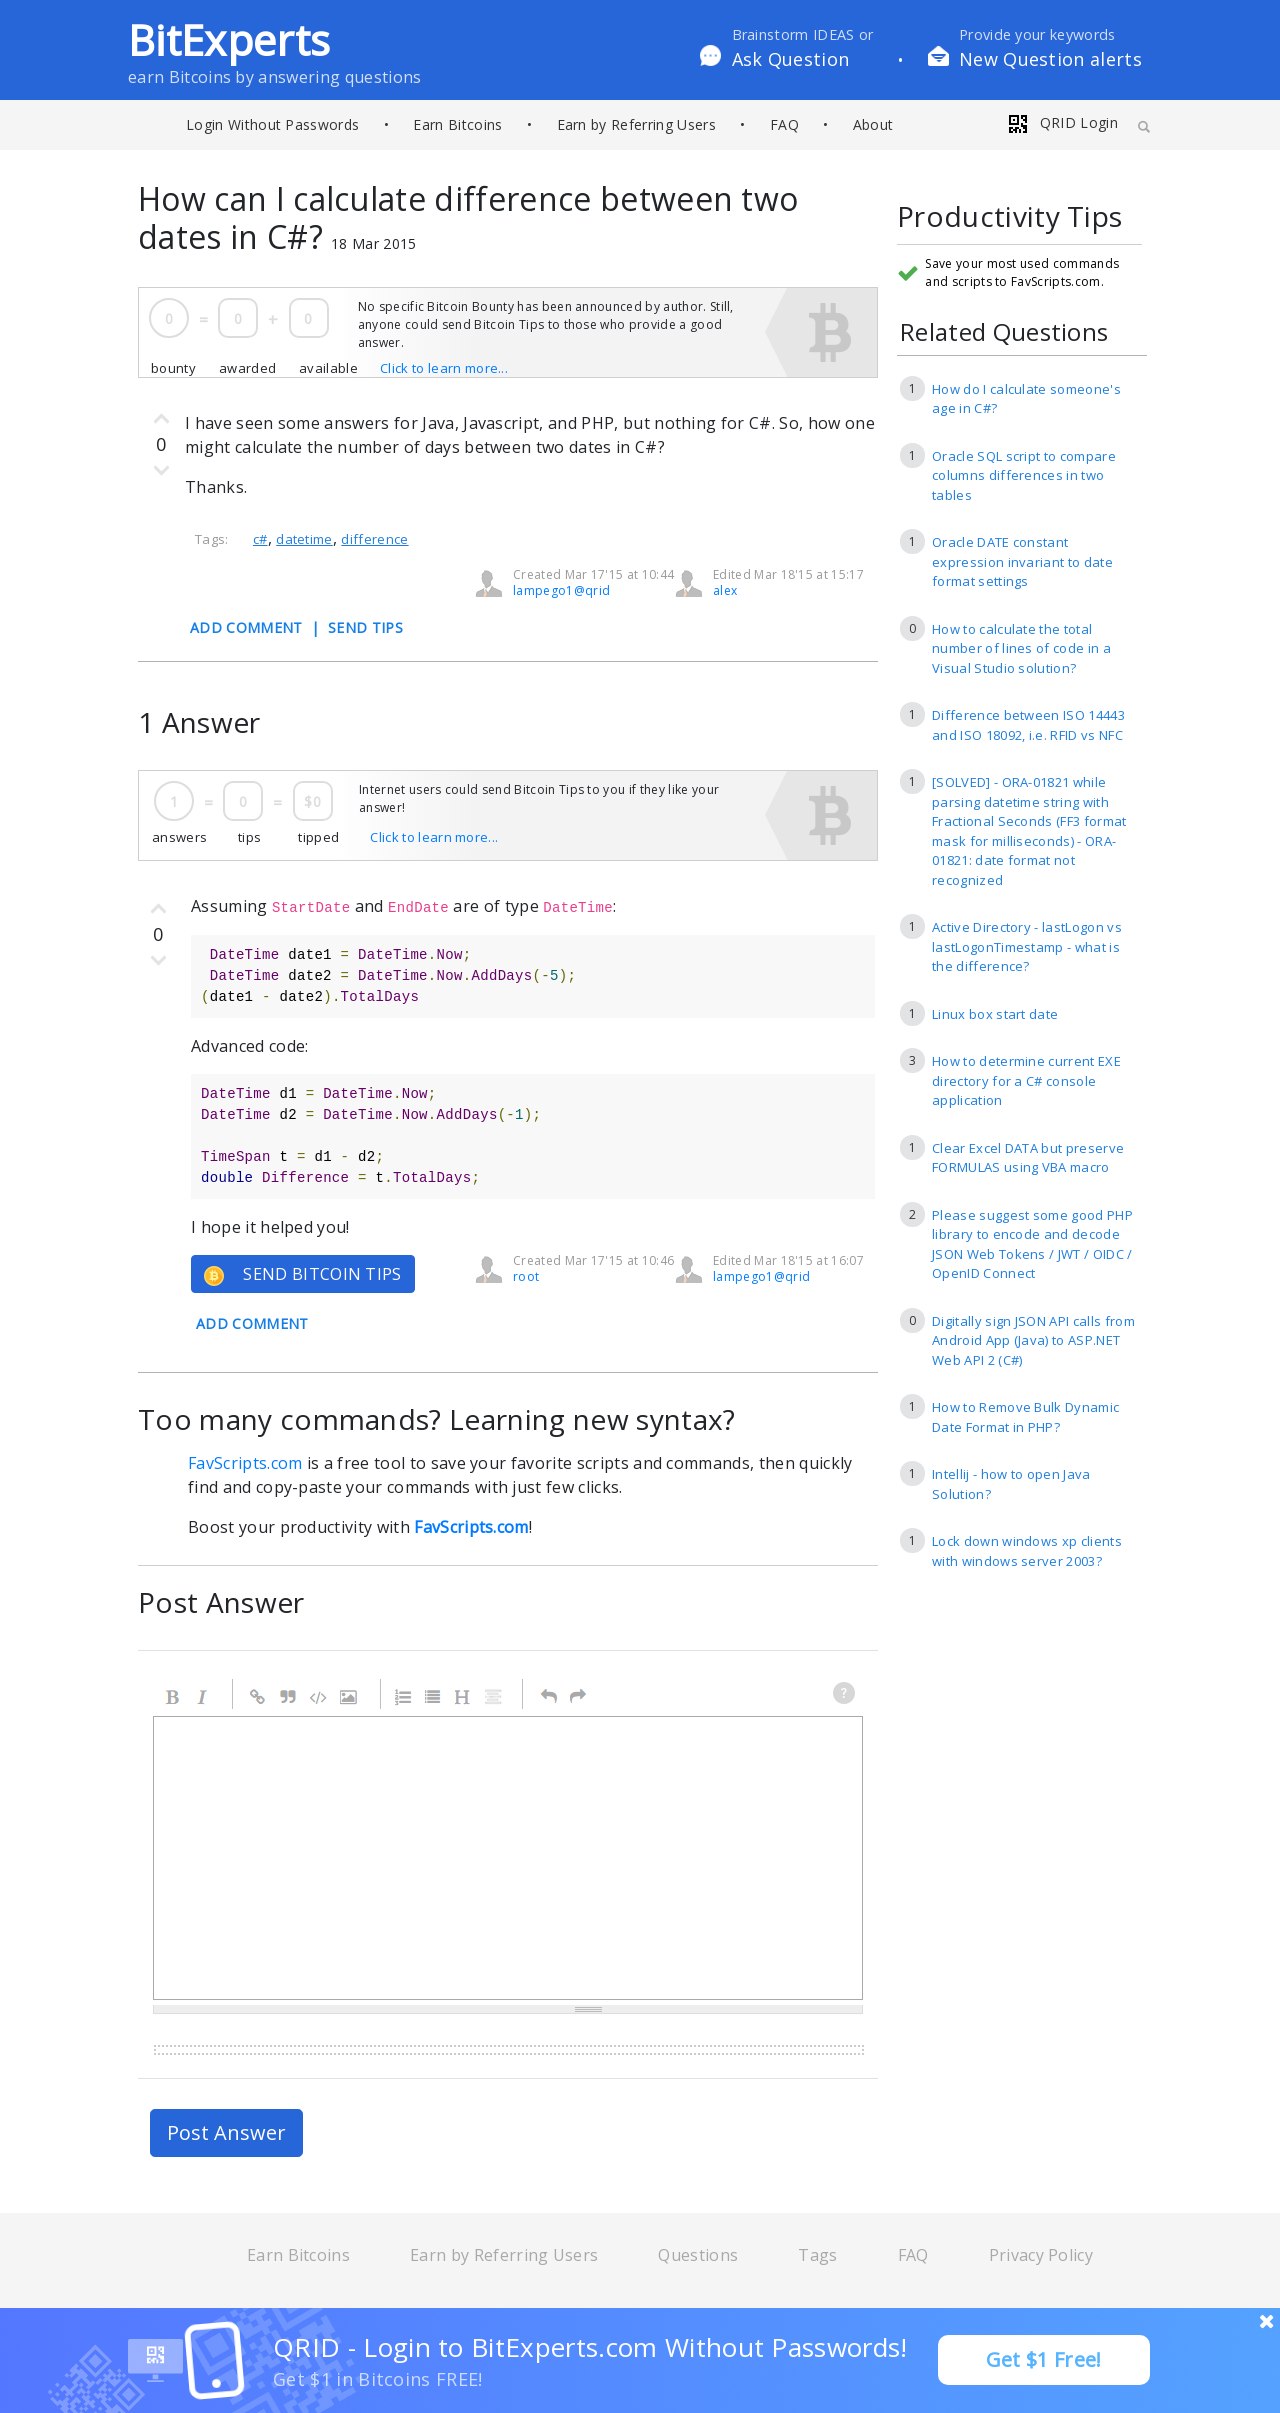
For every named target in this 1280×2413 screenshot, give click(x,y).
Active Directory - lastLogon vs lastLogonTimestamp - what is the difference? (1027, 946)
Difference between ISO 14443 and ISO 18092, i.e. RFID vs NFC (1028, 725)
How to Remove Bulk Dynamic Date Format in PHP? (1025, 1417)
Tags (817, 2255)
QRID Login (1062, 122)
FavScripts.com (245, 1463)
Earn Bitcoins (457, 124)
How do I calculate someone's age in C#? (1026, 399)
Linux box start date (995, 1014)
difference (374, 539)
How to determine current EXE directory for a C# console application (1026, 1080)
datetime (304, 539)
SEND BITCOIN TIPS (303, 1274)
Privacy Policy (1041, 2255)
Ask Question (791, 59)
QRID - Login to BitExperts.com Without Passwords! (590, 2347)
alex (725, 590)
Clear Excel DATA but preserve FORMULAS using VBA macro (1028, 1158)
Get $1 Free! (1044, 2359)
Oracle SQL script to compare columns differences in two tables (1024, 475)
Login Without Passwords (272, 124)
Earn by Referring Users (636, 124)
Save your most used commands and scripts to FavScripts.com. (1022, 272)
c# (260, 539)
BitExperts (229, 39)
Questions (698, 2255)
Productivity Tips (1009, 217)
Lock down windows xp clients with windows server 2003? (1027, 1551)
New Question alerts (1050, 59)
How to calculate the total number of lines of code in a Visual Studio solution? (1021, 648)
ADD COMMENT (246, 627)
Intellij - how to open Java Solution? (1011, 1484)
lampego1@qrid (561, 590)
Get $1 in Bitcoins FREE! (378, 2379)
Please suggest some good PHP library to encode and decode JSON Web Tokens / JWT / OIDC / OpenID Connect (1032, 1244)
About (873, 124)
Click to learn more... (444, 368)
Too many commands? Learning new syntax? (436, 1419)
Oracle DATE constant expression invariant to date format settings (1022, 561)
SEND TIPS (365, 627)
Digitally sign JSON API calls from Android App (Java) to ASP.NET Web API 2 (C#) (1033, 1340)
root (526, 1276)
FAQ (784, 124)
